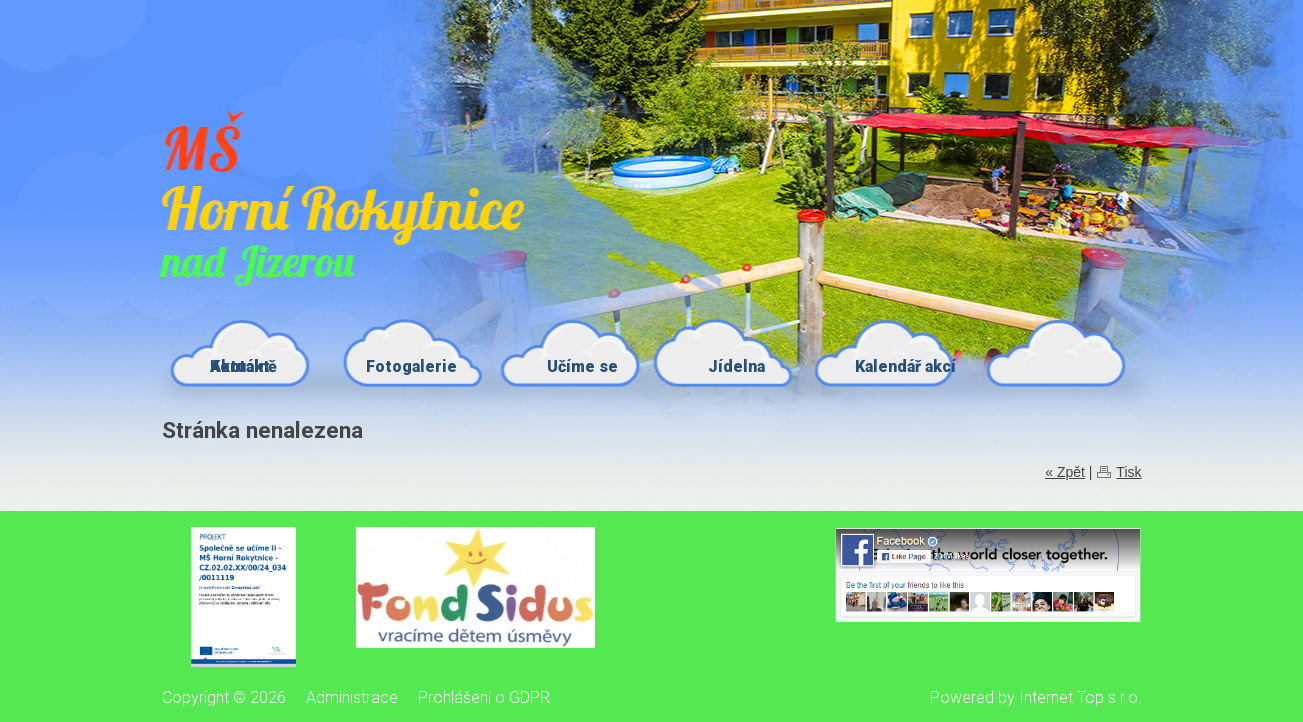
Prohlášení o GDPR (484, 697)
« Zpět (1065, 472)
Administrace (352, 697)
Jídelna (736, 366)
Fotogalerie (411, 366)
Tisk (1128, 472)
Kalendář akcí (905, 366)
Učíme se (582, 366)
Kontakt (240, 366)
